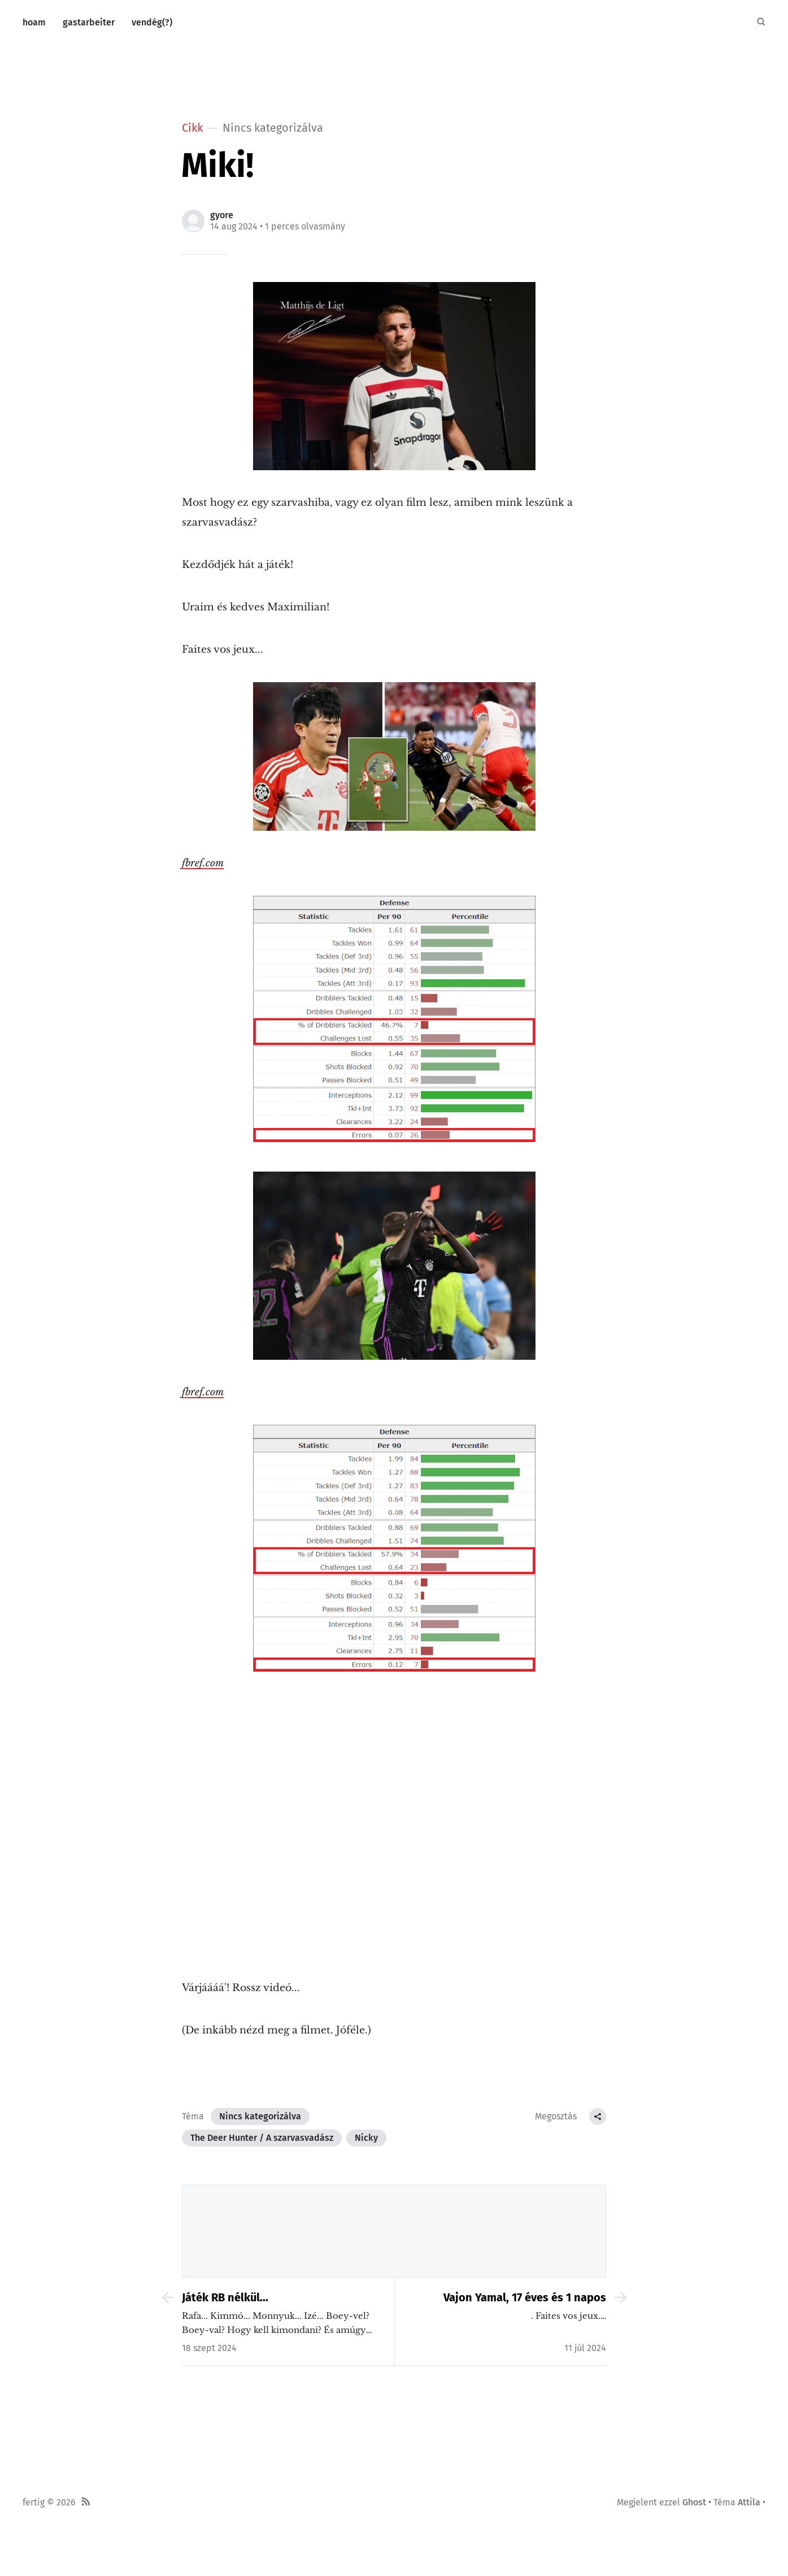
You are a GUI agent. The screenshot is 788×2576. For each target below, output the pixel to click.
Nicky (366, 2137)
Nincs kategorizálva (260, 2116)
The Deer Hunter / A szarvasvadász (261, 2137)
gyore (221, 215)
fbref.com (203, 863)
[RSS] (85, 2502)
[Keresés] (760, 22)
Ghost (694, 2502)
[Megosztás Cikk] (597, 2116)
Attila (749, 2502)
